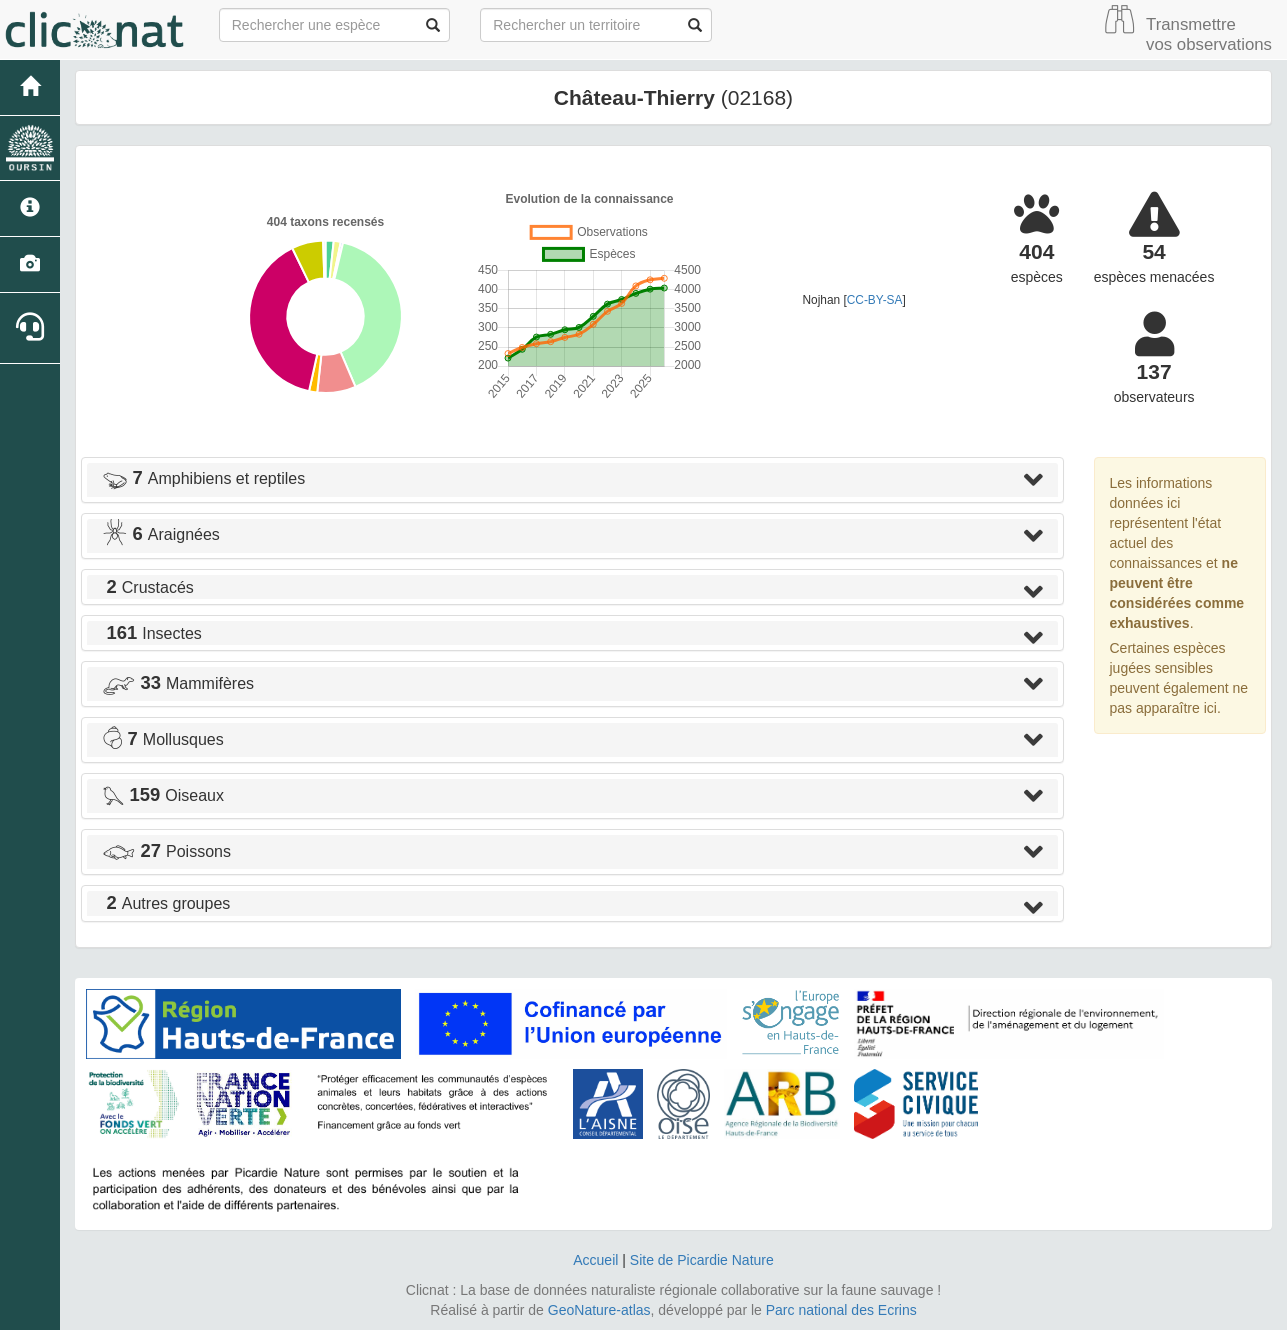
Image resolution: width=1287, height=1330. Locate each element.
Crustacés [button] (148, 587)
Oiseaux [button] (163, 795)
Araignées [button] (161, 534)
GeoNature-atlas (599, 1310)
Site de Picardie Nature (702, 1260)
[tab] (572, 480)
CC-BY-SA (875, 300)
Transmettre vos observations (1209, 34)
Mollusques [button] (163, 739)
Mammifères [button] (178, 683)
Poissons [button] (166, 851)
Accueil (595, 1260)
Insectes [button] (152, 633)
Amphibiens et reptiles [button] (203, 478)
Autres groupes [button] (166, 903)
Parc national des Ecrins (841, 1310)
